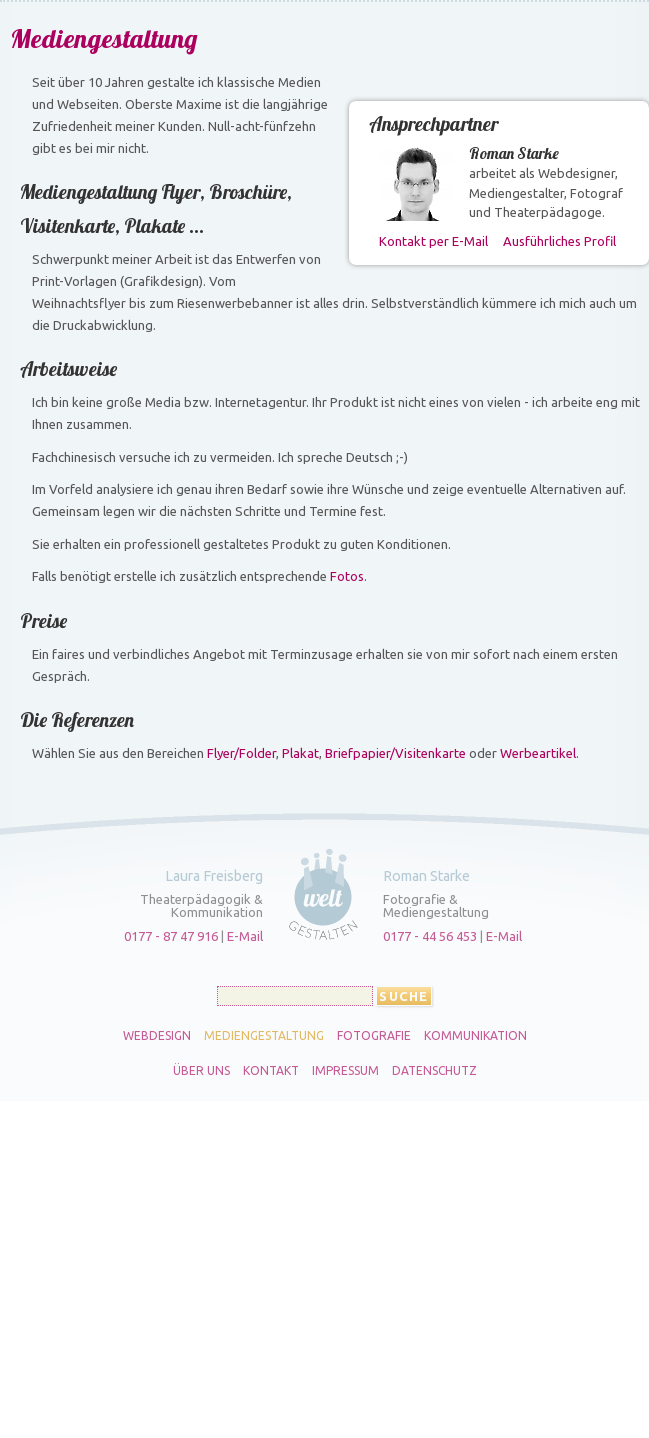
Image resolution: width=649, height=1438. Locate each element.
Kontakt (271, 1071)
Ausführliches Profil (559, 241)
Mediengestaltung (264, 1036)
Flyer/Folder (241, 753)
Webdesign (157, 1036)
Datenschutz (434, 1071)
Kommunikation (475, 1036)
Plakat (300, 753)
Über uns (201, 1071)
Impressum (345, 1071)
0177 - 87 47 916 (171, 936)
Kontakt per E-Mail (433, 241)
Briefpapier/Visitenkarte (395, 753)
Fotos (347, 576)
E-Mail (245, 936)
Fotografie (374, 1036)
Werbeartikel (538, 753)
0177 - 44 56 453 (430, 936)
